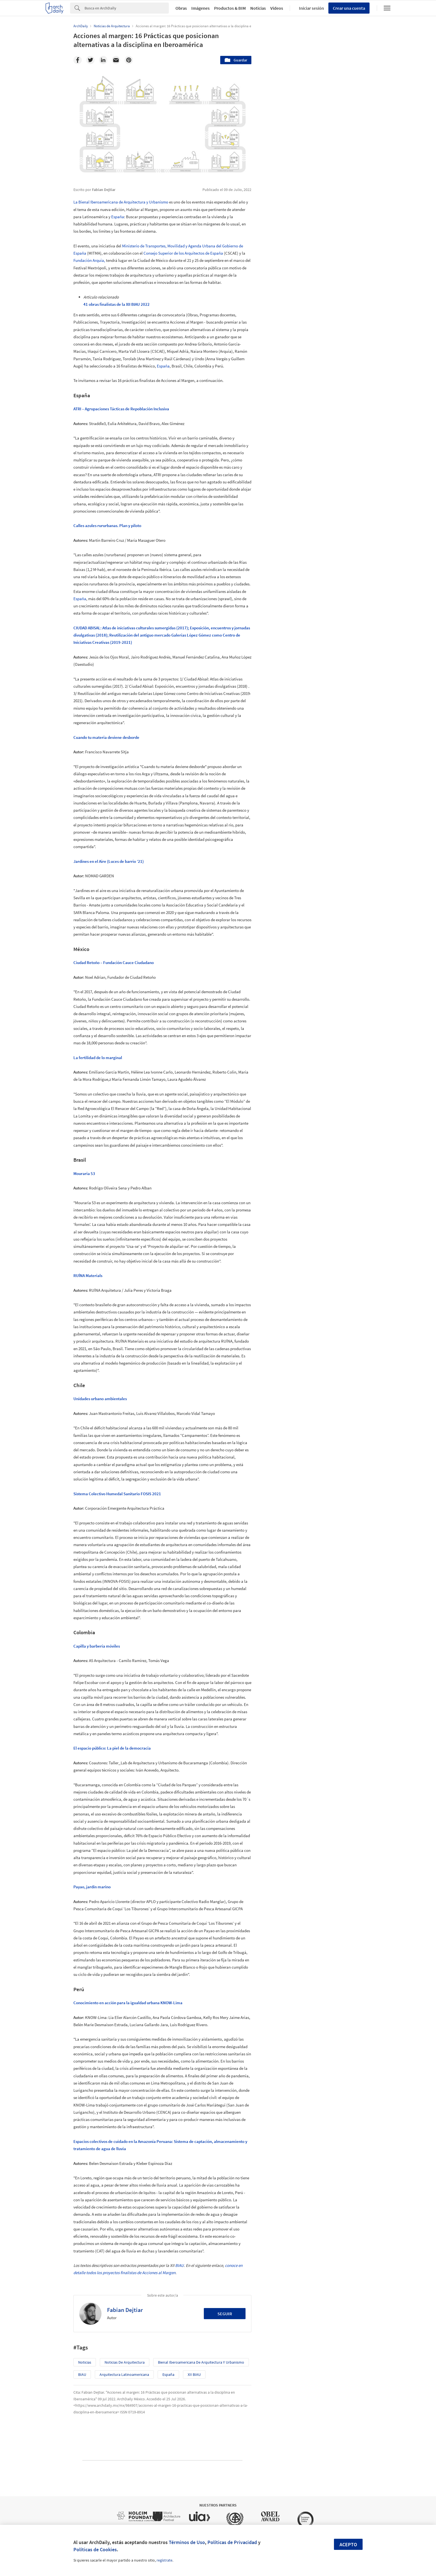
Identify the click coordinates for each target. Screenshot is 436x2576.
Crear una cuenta (349, 8)
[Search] (127, 8)
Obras (181, 8)
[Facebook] (77, 60)
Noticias (258, 8)
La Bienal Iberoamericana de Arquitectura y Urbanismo (120, 202)
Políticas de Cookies (95, 2549)
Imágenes (200, 8)
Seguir (224, 2313)
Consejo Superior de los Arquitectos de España (183, 253)
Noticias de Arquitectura (125, 2362)
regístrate (164, 2560)
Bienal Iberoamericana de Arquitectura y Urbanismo (201, 2362)
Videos (276, 8)
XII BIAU (194, 2374)
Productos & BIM (230, 8)
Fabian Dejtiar (125, 2310)
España (117, 216)
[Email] (116, 60)
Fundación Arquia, (89, 260)
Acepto (348, 2544)
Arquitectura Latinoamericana (124, 2374)
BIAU (179, 2265)
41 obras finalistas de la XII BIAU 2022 (116, 304)
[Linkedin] (103, 60)
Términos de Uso (187, 2542)
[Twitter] (90, 60)
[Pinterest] (129, 60)
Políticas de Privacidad (232, 2542)
